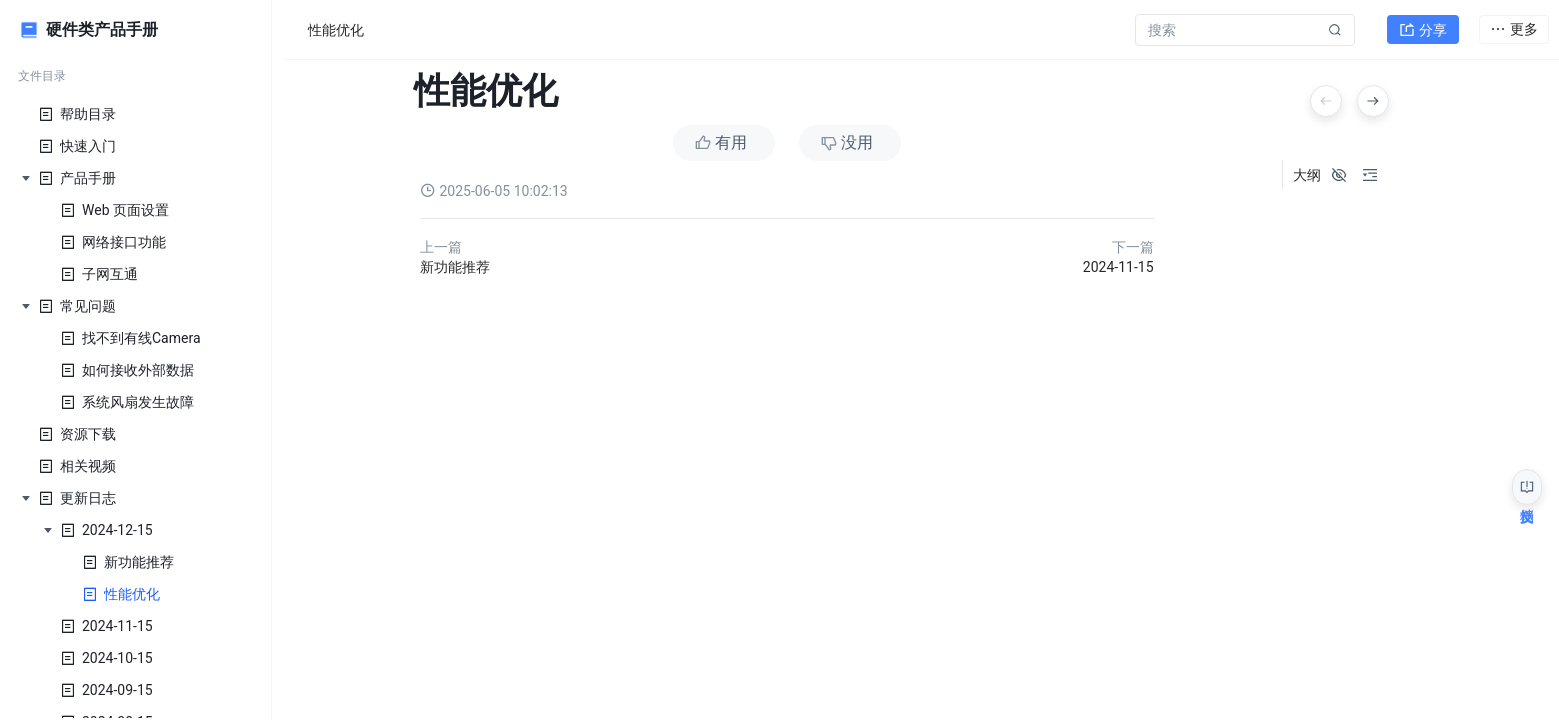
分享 (1423, 26)
